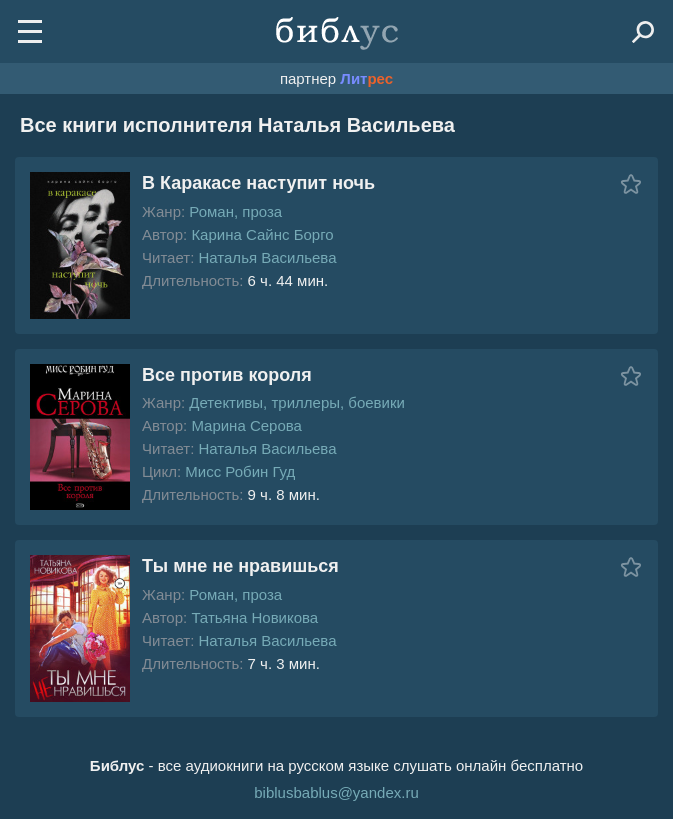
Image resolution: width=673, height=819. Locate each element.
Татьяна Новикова (254, 617)
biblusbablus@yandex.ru (336, 792)
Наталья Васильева (267, 257)
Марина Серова (246, 425)
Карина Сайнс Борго (262, 234)
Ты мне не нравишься (240, 566)
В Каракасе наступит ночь (258, 183)
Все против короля (227, 375)
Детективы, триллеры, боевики (297, 402)
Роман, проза (235, 211)
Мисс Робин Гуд (240, 471)
